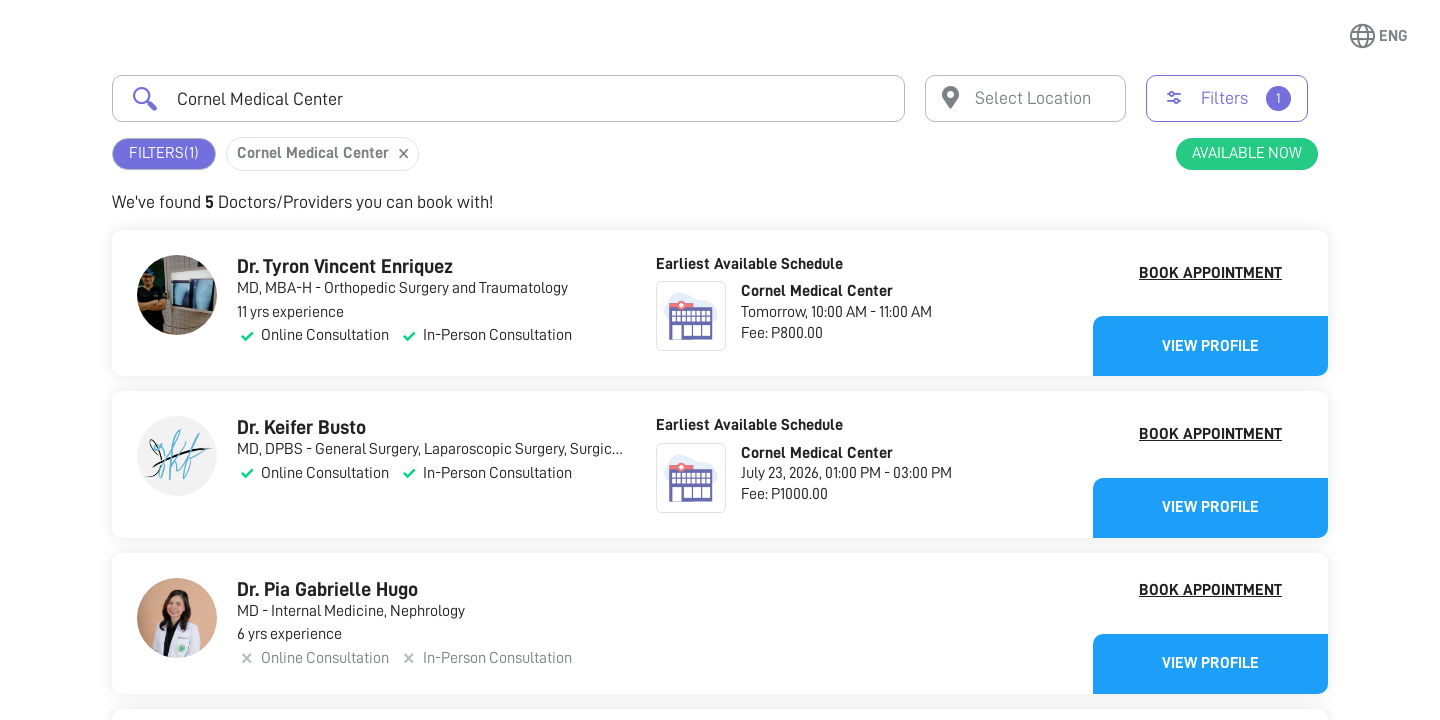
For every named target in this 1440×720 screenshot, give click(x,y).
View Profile (1210, 346)
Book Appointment (1210, 273)
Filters (164, 153)
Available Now (1247, 153)
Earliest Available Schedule (749, 264)
